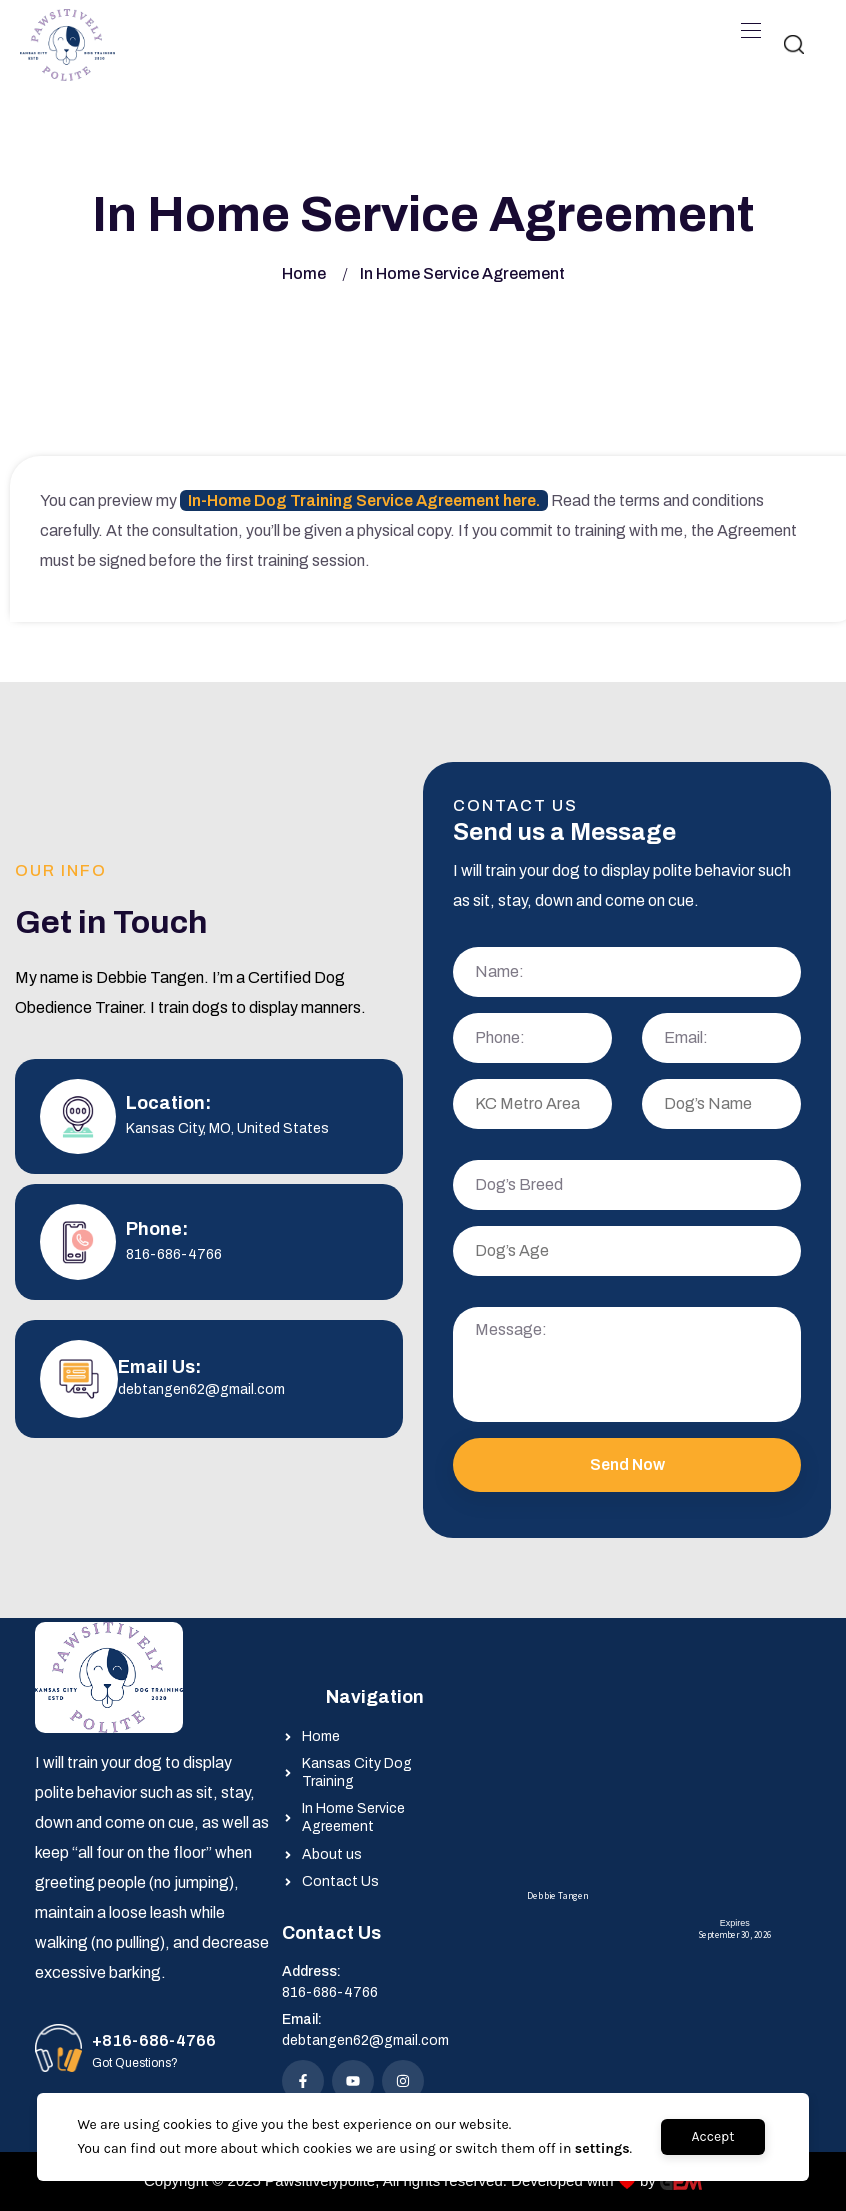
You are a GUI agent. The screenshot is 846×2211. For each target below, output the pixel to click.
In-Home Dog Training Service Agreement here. (364, 500)
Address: (311, 1971)
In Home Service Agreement (462, 273)
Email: (302, 2019)
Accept (712, 2136)
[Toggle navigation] (749, 30)
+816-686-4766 (154, 2040)
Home (304, 273)
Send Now (627, 1464)
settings (602, 2148)
